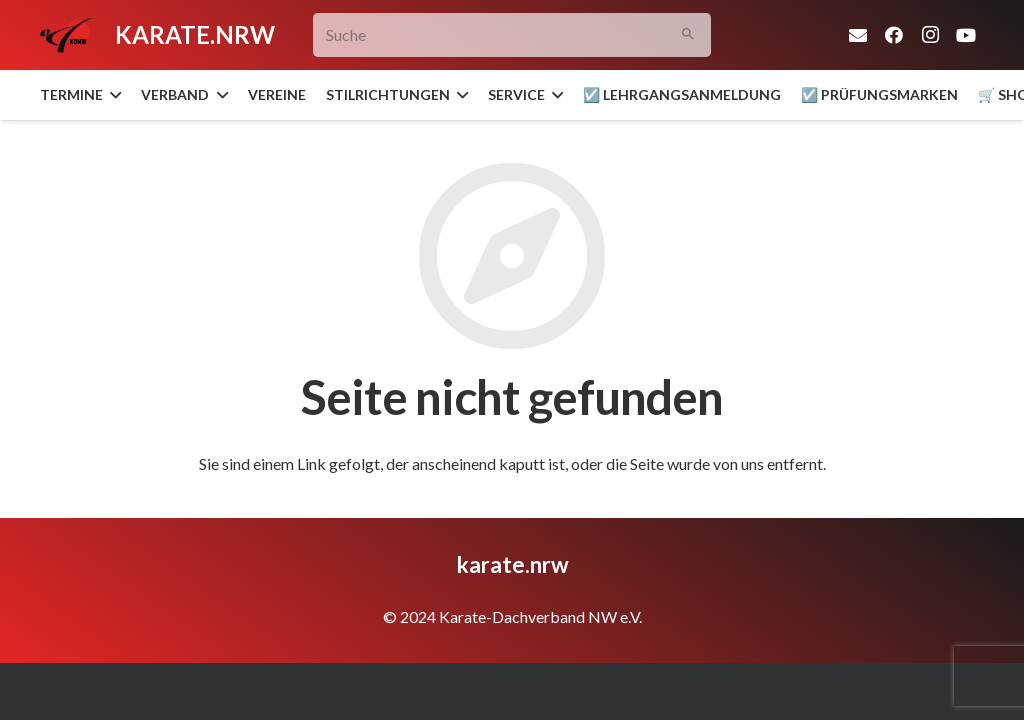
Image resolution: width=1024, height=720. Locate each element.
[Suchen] (688, 35)
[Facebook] (894, 35)
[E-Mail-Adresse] (858, 35)
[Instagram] (930, 35)
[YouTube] (966, 35)
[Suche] (512, 35)
